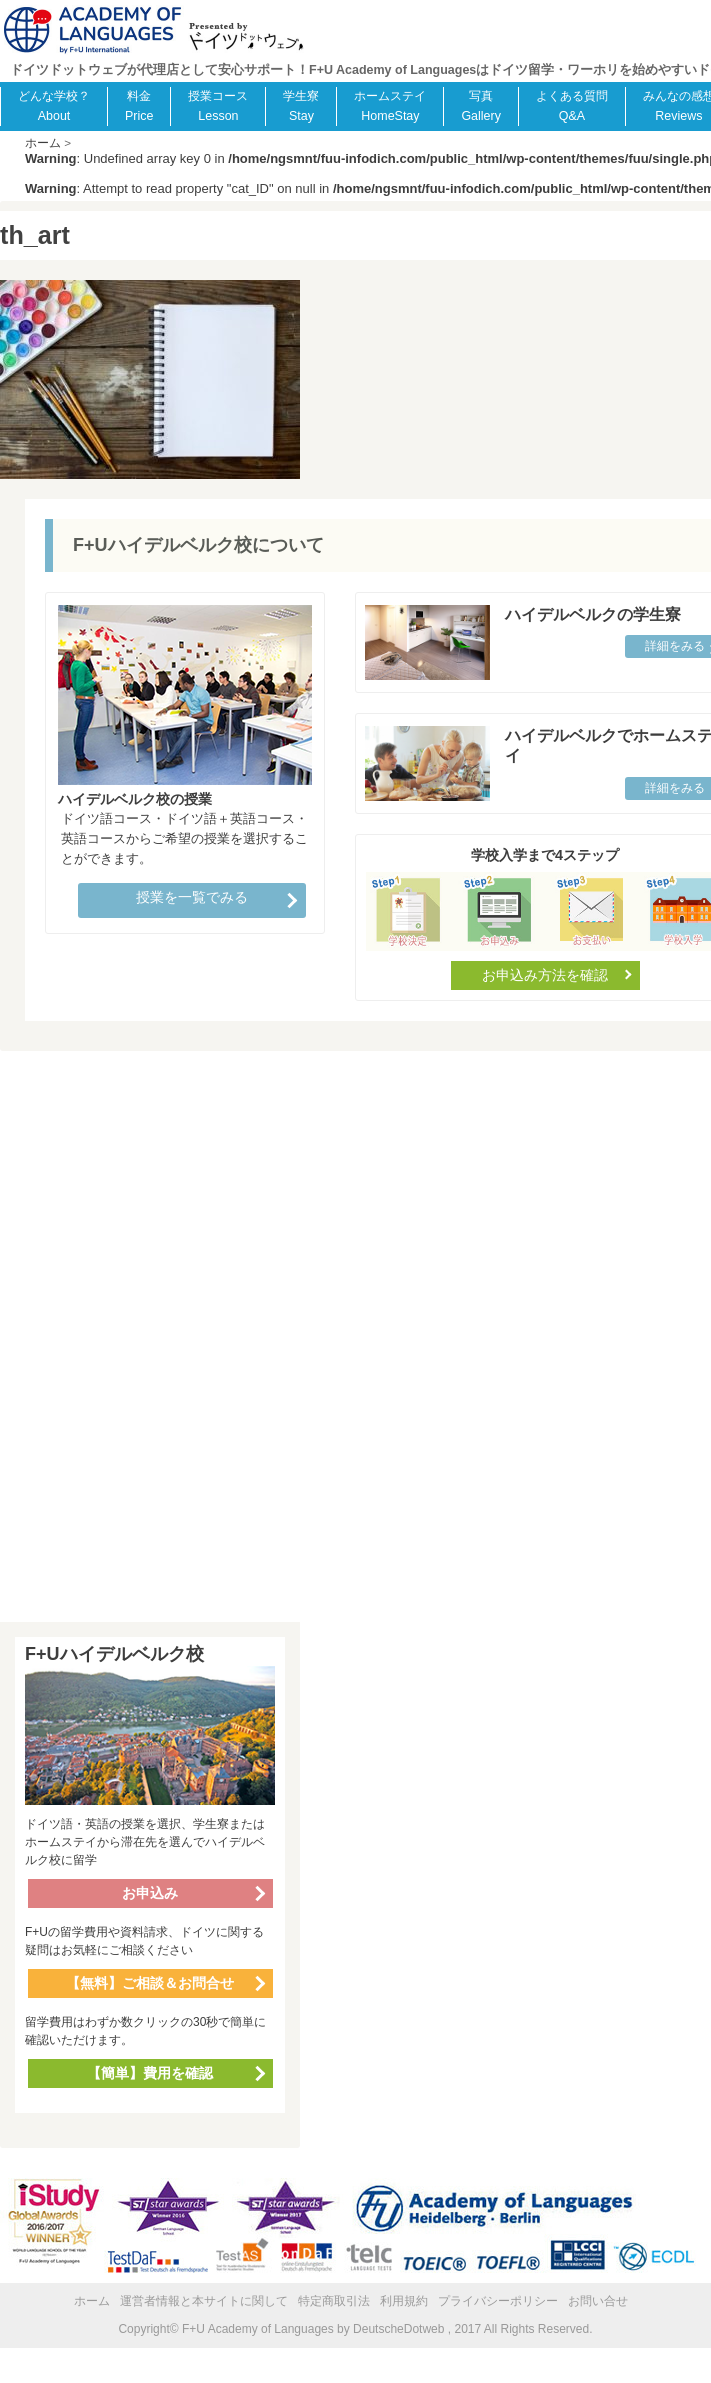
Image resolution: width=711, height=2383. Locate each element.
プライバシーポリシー (498, 2301)
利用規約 (404, 2301)
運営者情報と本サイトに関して (204, 2301)
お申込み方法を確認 (545, 975)
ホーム (92, 2301)
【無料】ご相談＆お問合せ (150, 1983)
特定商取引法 (334, 2301)
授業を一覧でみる (192, 897)
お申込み (150, 1893)
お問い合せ (598, 2301)
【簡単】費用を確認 (150, 2073)
